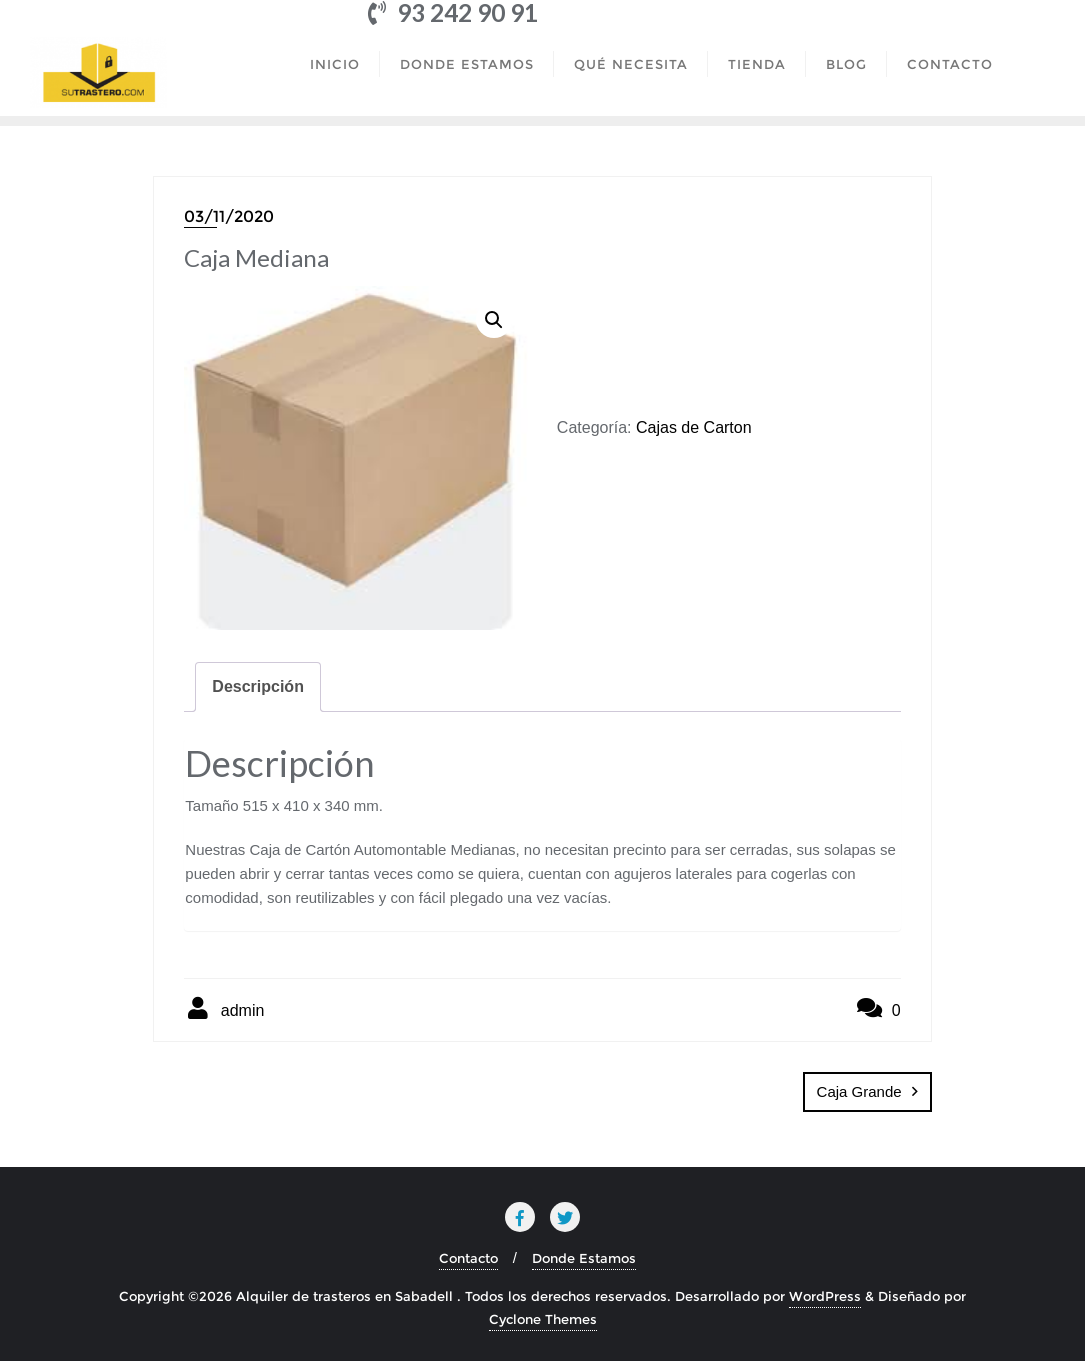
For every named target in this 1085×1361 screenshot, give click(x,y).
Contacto (468, 1258)
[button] (494, 320)
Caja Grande (859, 1091)
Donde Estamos (584, 1258)
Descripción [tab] (258, 686)
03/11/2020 (229, 216)
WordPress (825, 1296)
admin (224, 1008)
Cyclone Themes (543, 1319)
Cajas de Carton (694, 427)
